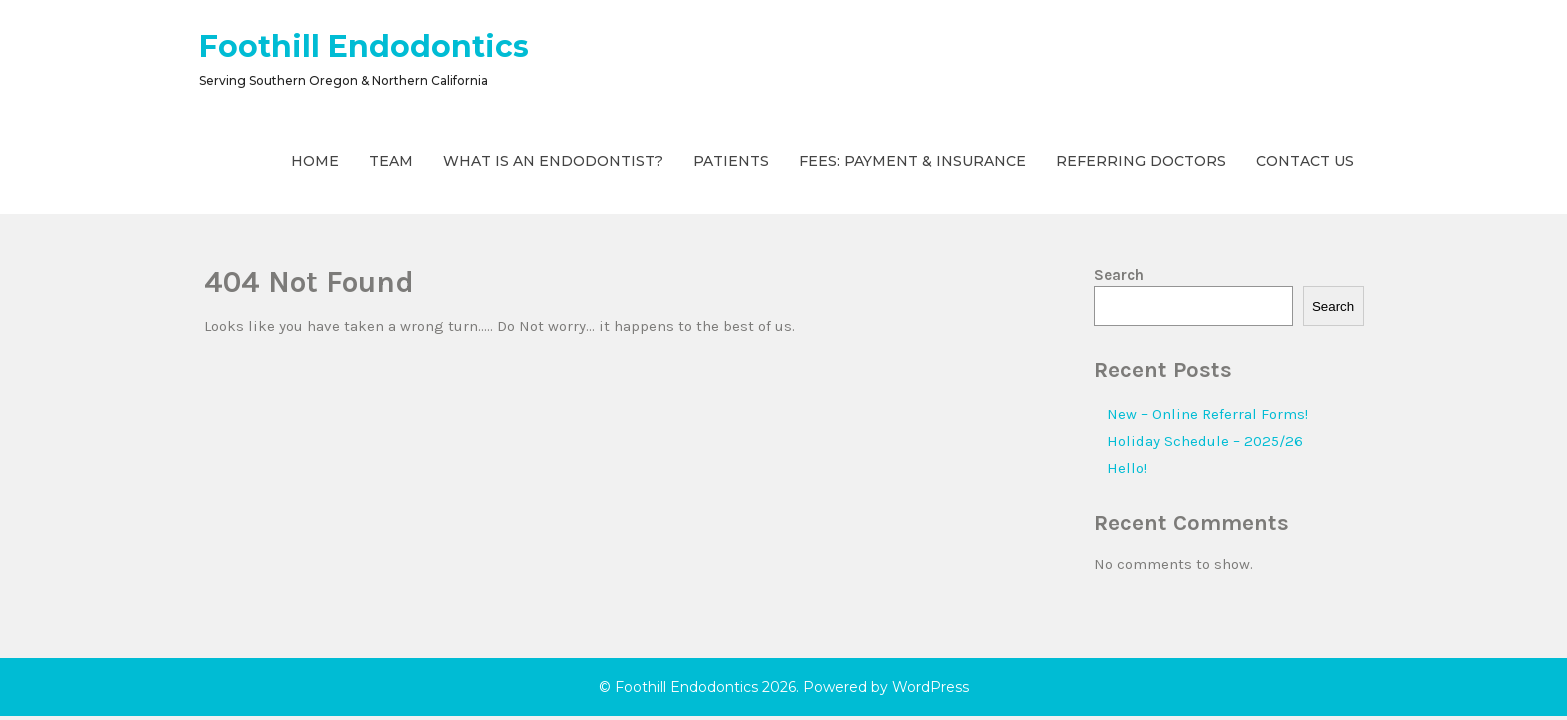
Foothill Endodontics (364, 46)
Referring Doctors (1141, 161)
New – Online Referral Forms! (1207, 414)
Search (1119, 275)
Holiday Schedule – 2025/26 (1205, 441)
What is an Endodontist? (553, 161)
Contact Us (1305, 161)
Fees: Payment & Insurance (912, 161)
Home (315, 161)
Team (391, 161)
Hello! (1127, 468)
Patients (731, 161)
